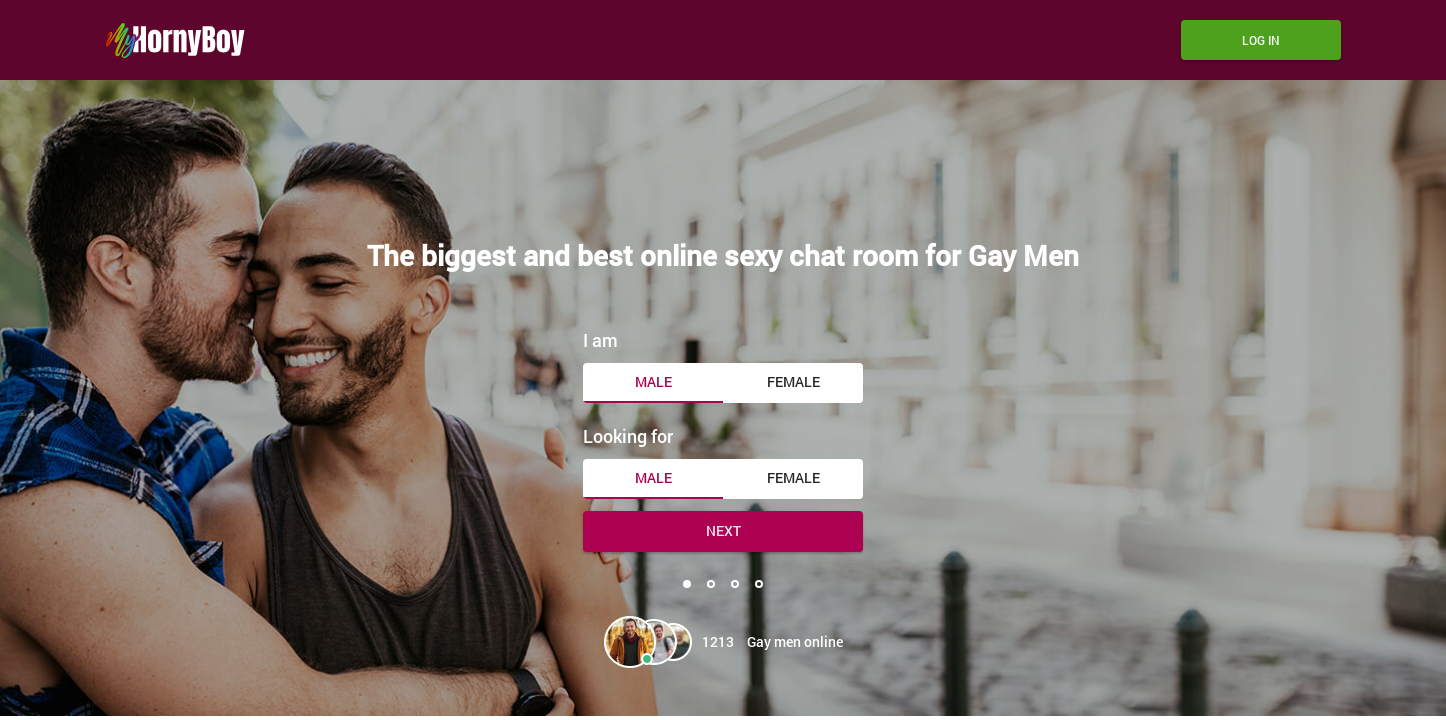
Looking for (628, 436)
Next (723, 530)
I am (600, 340)
